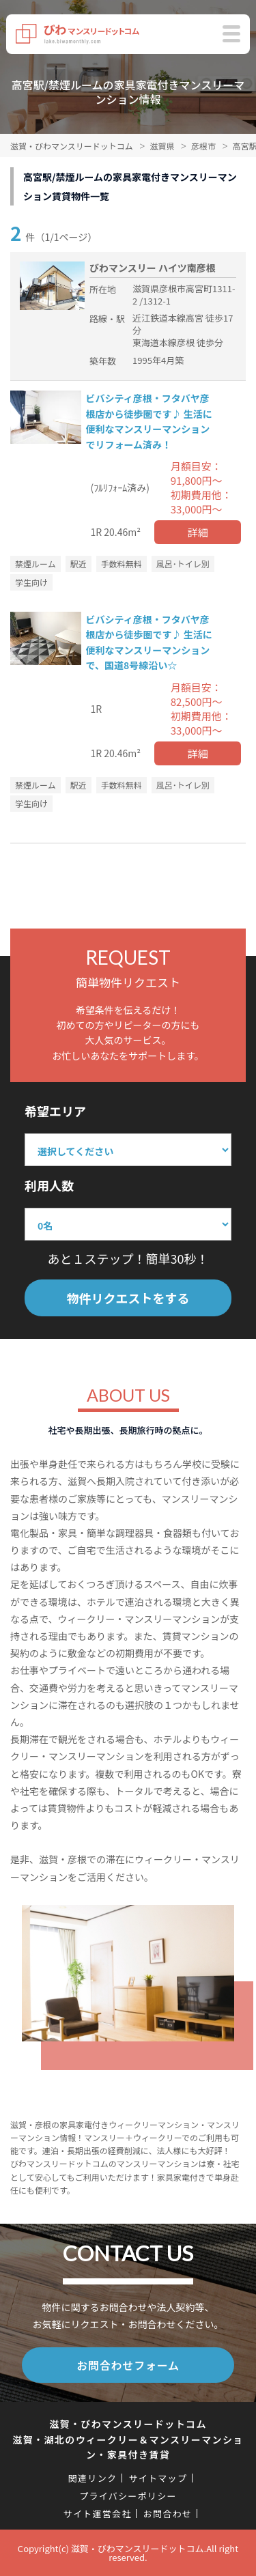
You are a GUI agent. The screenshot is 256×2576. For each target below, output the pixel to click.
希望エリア (55, 1111)
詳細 (198, 532)
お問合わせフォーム (128, 2365)
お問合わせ (168, 2513)
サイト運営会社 (97, 2513)
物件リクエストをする (128, 1298)
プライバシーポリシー (128, 2495)
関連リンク (92, 2478)
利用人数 (49, 1185)
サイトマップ (157, 2478)
